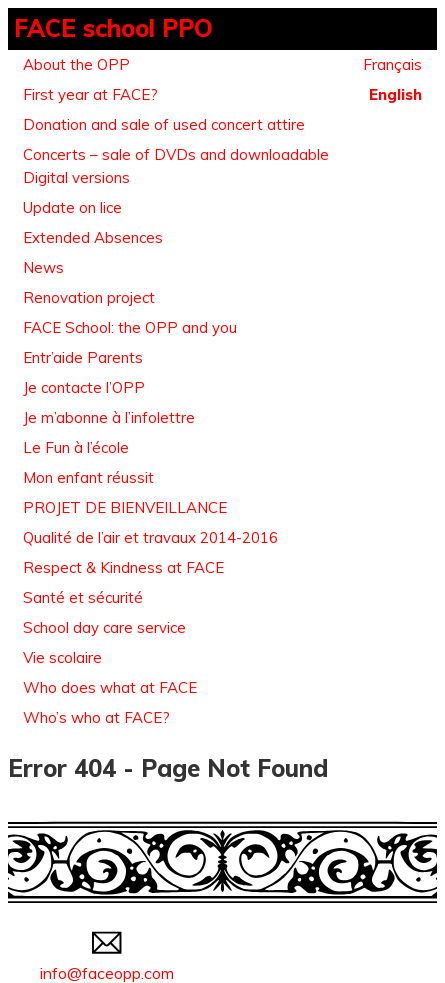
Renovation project (89, 297)
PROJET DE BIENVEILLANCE (125, 507)
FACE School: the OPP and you (130, 327)
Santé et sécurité (83, 597)
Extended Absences (93, 237)
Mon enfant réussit (88, 477)
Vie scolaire (62, 657)
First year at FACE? (90, 94)
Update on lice (72, 207)
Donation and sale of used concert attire (164, 124)
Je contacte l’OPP (84, 387)
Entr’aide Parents (83, 357)
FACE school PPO (113, 28)
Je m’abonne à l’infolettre (109, 417)
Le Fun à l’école (76, 447)
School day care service (104, 627)
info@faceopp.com (107, 963)
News (43, 267)
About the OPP (76, 64)
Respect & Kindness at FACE (123, 567)
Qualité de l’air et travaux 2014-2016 (150, 537)
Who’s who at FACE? (96, 717)
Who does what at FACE (110, 687)
